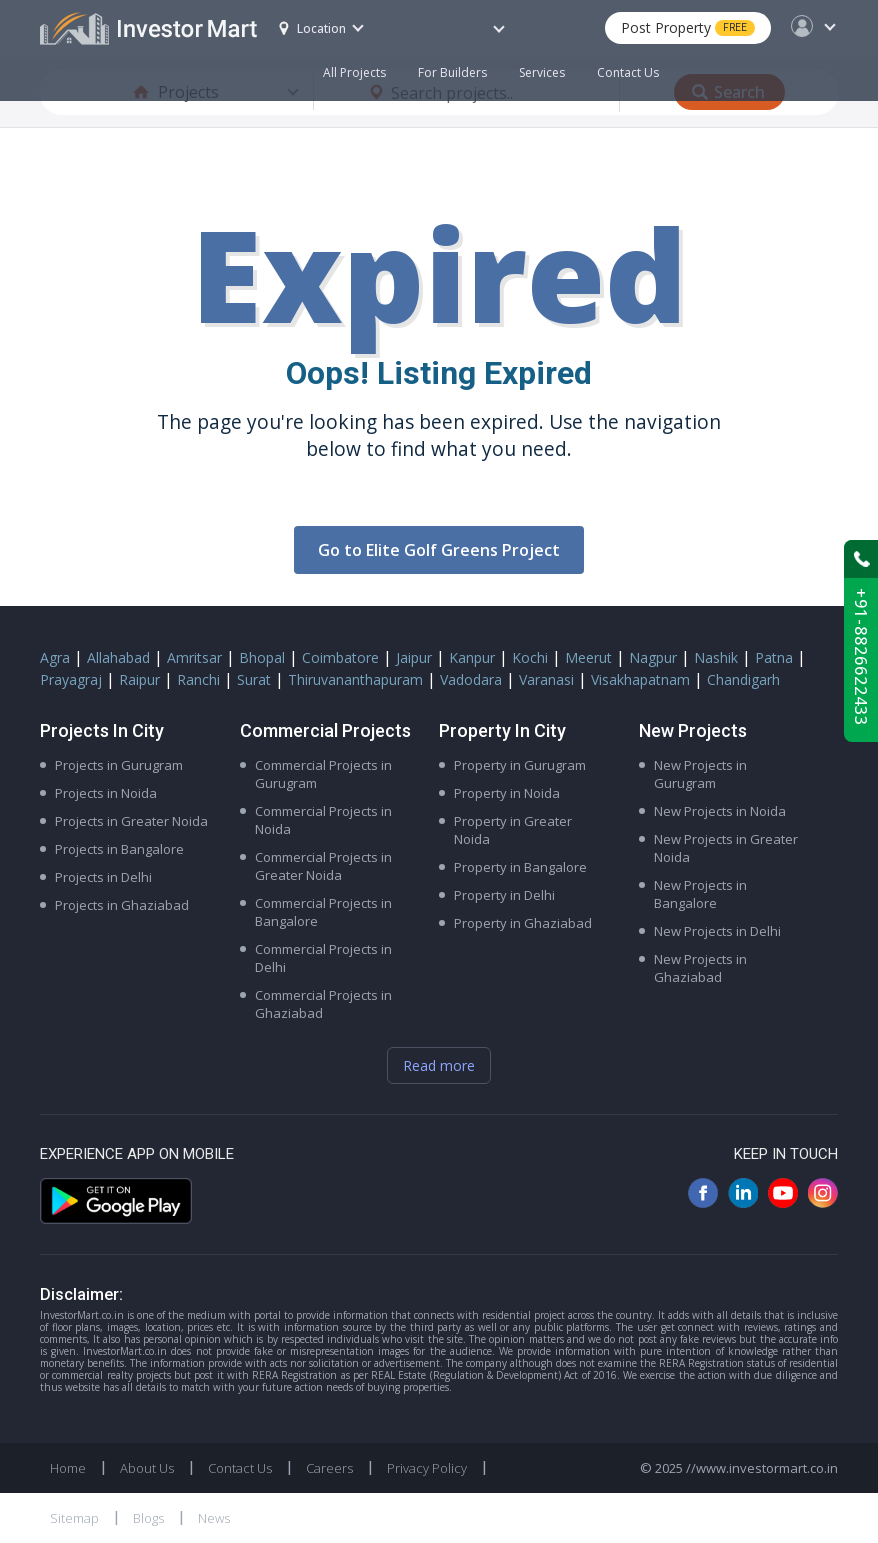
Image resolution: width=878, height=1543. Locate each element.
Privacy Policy (427, 1468)
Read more (439, 1065)
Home (68, 1468)
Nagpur (653, 657)
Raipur (139, 679)
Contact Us (628, 72)
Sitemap (74, 1518)
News (214, 1518)
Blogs (148, 1518)
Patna (774, 657)
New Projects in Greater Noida (726, 848)
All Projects (354, 72)
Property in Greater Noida (513, 830)
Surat (254, 679)
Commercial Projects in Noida (323, 820)
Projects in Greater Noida (131, 821)
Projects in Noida (106, 793)
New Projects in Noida (720, 811)
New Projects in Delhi (717, 931)
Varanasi (546, 679)
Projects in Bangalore (119, 849)
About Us (147, 1468)
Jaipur (414, 657)
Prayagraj (71, 679)
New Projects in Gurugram (700, 774)
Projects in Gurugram (119, 765)
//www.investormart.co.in (762, 1468)
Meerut (588, 657)
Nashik (716, 657)
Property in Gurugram (520, 765)
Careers (329, 1468)
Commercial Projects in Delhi (323, 958)
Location (312, 28)
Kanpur (472, 657)
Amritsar (194, 657)
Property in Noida (507, 793)
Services (542, 72)
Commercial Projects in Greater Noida (323, 866)
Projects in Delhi (103, 877)
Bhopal (262, 657)
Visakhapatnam (640, 679)
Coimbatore (340, 657)
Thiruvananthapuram (355, 679)
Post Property (688, 27)
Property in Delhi (504, 895)
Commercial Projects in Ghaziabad (323, 1004)
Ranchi (198, 679)
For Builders (460, 62)
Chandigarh (743, 679)
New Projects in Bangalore (700, 894)
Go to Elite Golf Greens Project (439, 550)
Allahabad (118, 657)
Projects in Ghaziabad (122, 905)
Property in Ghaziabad (523, 923)
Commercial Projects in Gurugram (323, 774)
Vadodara (471, 679)
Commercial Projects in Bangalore (323, 912)
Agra (55, 657)
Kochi (530, 657)
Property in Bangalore (520, 867)
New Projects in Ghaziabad (700, 968)
